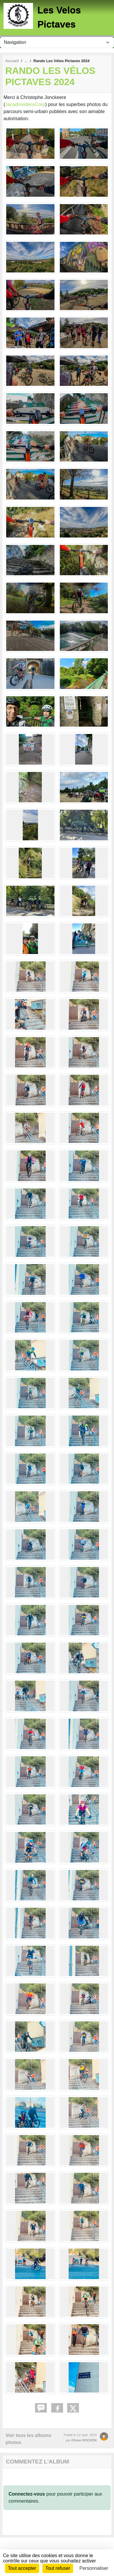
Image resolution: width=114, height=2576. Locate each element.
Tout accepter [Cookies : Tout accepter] (22, 2568)
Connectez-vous (27, 2493)
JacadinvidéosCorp (25, 104)
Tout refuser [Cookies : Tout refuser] (57, 2568)
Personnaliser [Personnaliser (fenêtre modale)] (94, 2568)
